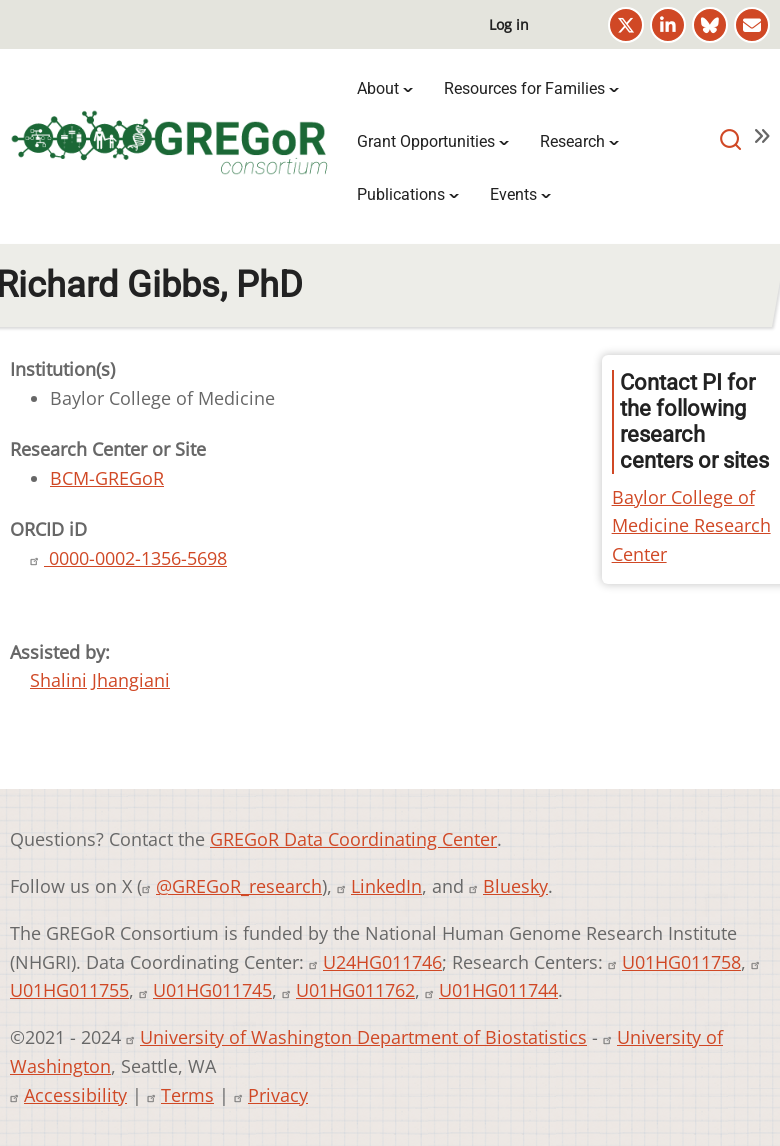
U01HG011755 (69, 990)
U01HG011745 (212, 990)
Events (513, 194)
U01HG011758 (681, 962)
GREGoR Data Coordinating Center (353, 839)
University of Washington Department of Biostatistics (363, 1037)
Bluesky (515, 886)
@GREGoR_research (239, 886)
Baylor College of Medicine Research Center (691, 526)
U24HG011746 (382, 962)
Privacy (278, 1095)
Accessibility (75, 1095)
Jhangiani (131, 680)
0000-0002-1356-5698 (135, 558)
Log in (509, 24)
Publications (401, 194)
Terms (187, 1095)
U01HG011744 (498, 990)
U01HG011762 (355, 990)
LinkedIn (386, 886)
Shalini (58, 680)
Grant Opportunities (426, 141)
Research (572, 141)
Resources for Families (524, 88)
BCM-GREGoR (107, 478)
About (378, 88)
